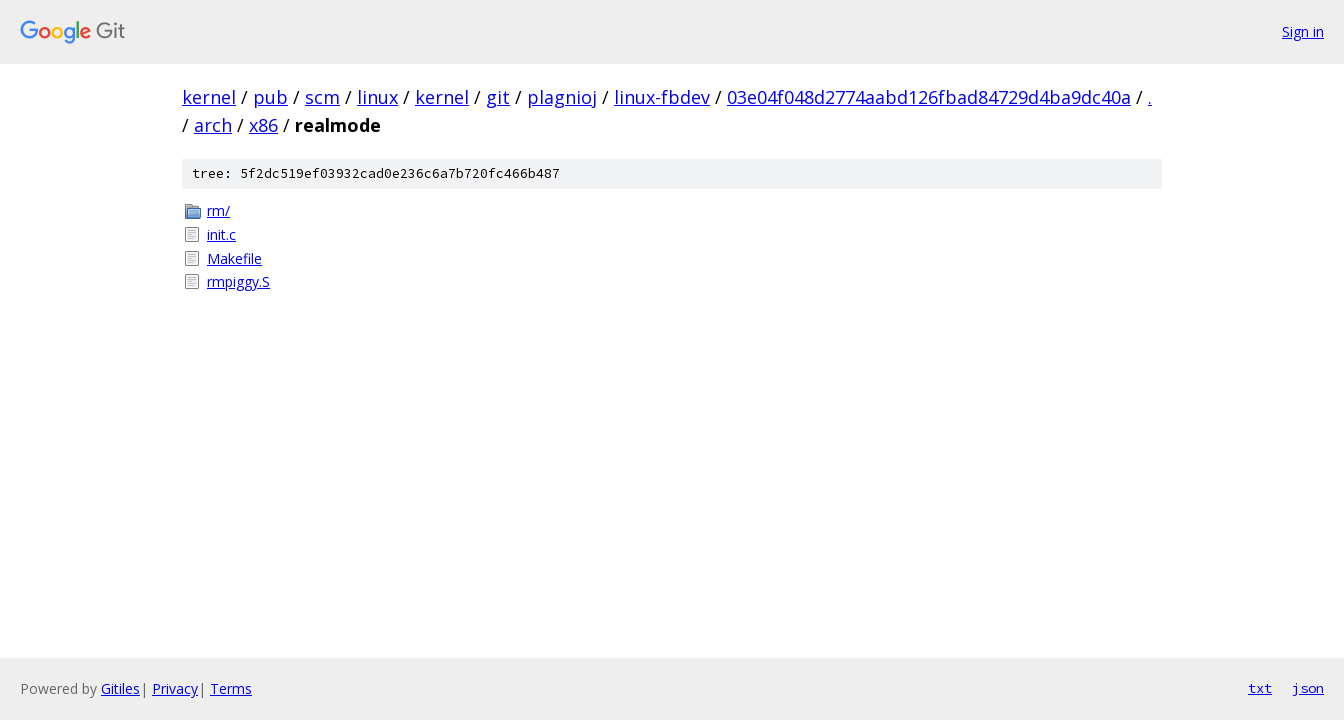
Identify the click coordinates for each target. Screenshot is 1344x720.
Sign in (1303, 31)
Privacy (175, 688)
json (1308, 688)
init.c (221, 234)
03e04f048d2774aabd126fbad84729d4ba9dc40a (929, 97)
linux (377, 97)
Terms (231, 688)
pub (270, 97)
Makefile (234, 258)
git (498, 97)
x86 (263, 125)
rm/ (218, 210)
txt (1260, 688)
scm (322, 97)
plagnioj (562, 97)
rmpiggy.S (238, 281)
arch (213, 125)
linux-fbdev (662, 97)
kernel (209, 97)
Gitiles (120, 688)
